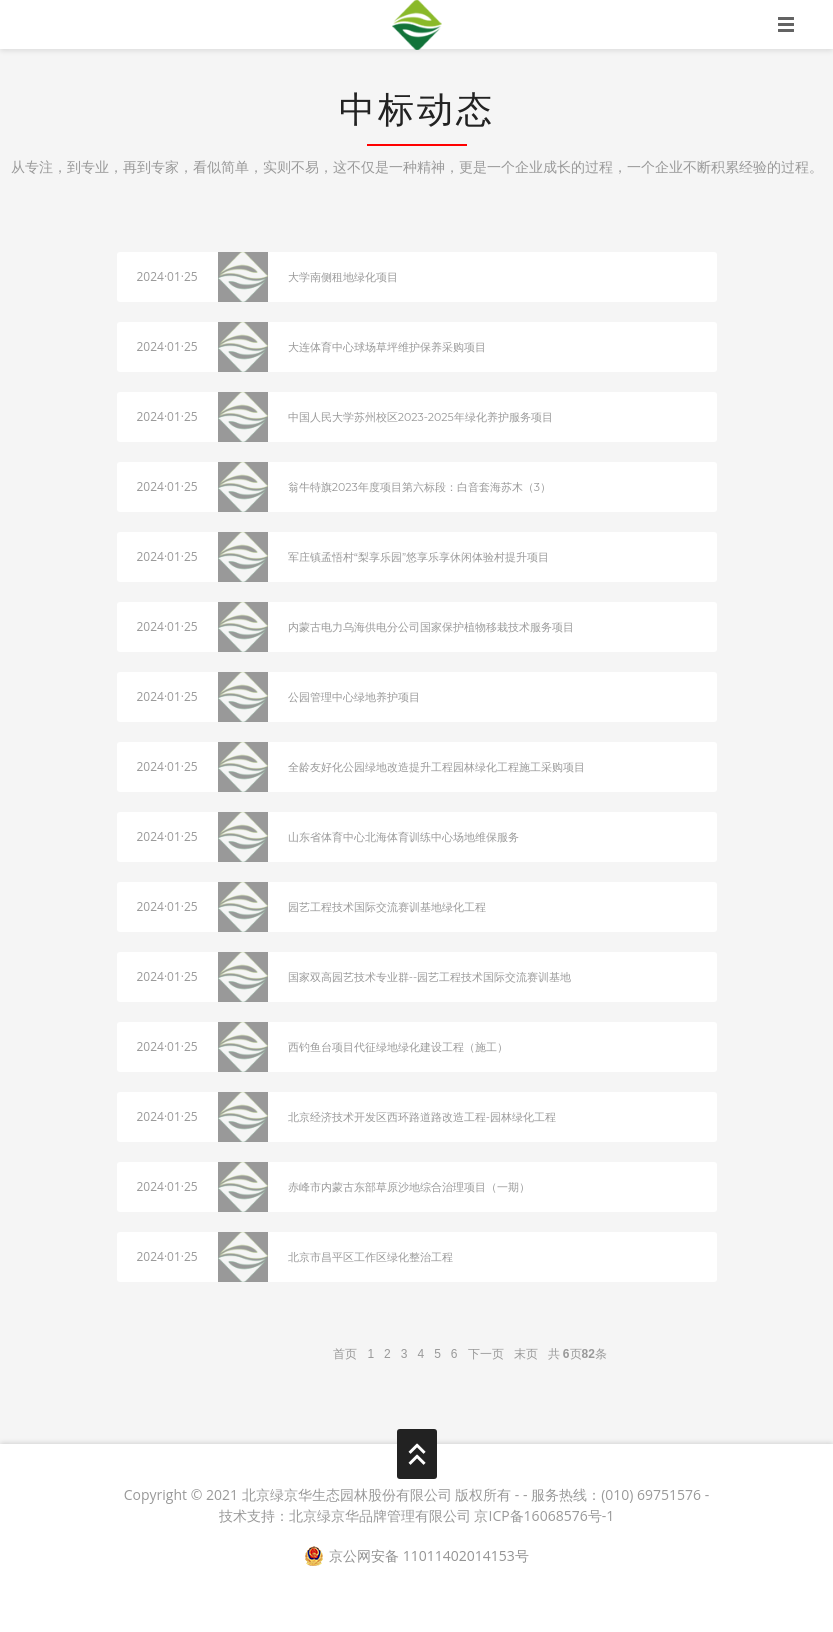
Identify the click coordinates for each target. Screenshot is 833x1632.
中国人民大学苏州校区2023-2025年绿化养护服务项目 (420, 417)
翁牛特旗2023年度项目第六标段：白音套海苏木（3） (419, 487)
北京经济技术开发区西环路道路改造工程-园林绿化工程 (422, 1117)
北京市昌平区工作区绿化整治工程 (370, 1257)
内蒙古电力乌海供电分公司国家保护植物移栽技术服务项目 (431, 627)
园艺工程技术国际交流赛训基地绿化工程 (387, 907)
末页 (526, 1354)
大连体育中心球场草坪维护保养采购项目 (387, 347)
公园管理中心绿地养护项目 (354, 697)
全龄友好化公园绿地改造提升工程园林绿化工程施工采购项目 (436, 767)
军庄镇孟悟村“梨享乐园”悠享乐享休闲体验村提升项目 (418, 557)
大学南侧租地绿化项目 (343, 277)
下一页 (486, 1354)
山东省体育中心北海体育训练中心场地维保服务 (403, 837)
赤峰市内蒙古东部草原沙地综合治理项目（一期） (409, 1187)
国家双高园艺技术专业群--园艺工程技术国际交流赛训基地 (429, 977)
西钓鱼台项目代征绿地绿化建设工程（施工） (398, 1047)
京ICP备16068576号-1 (544, 1515)
